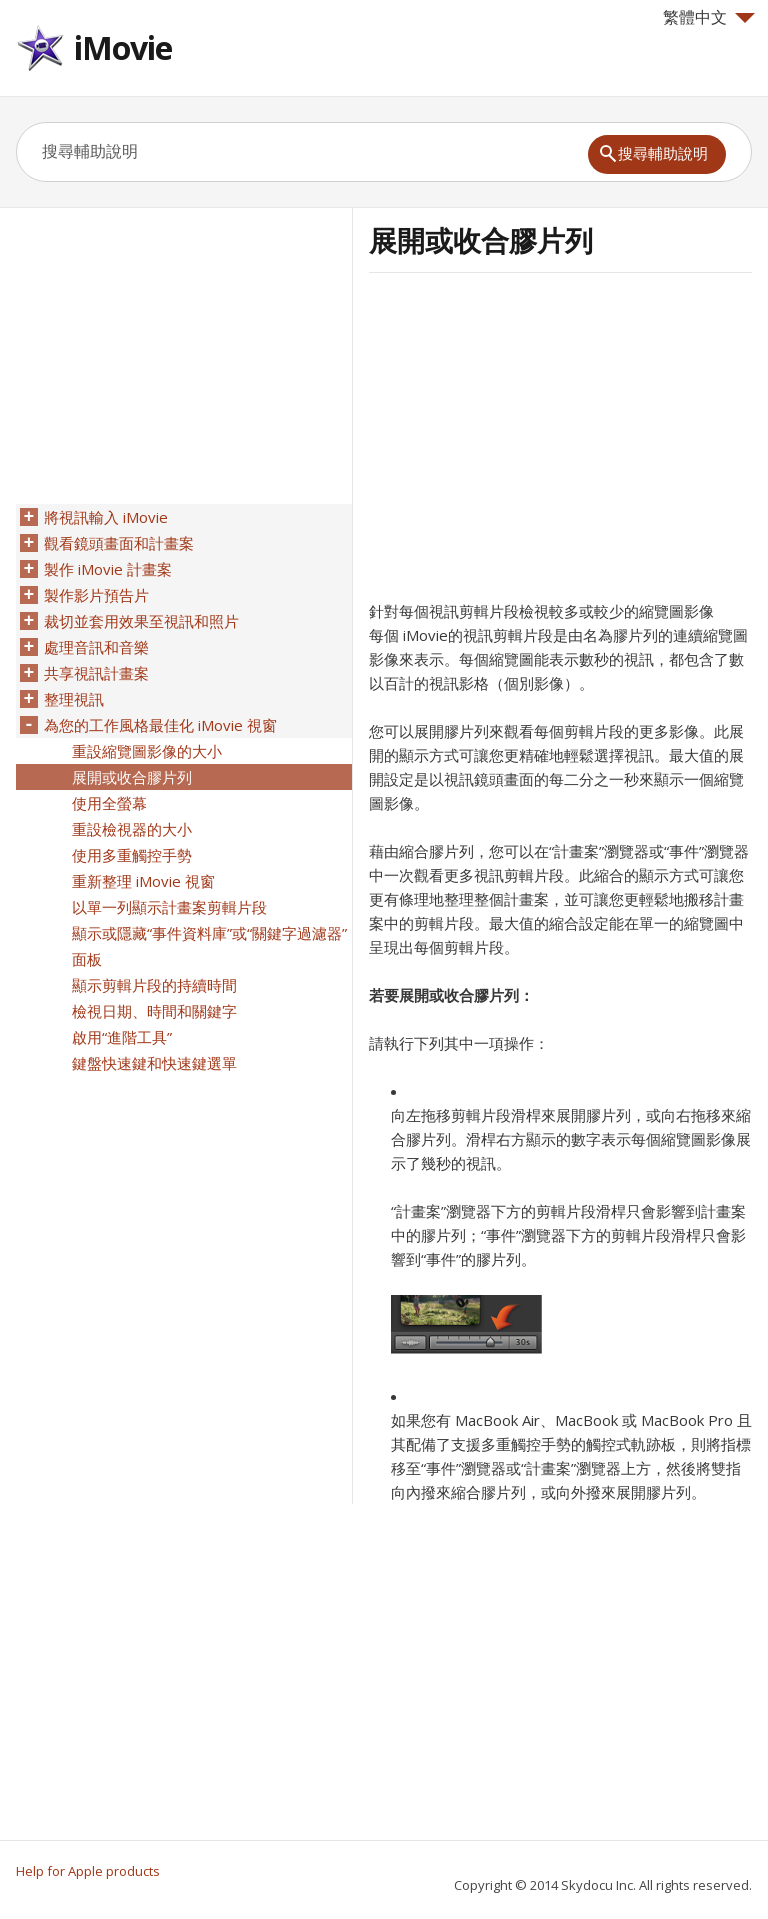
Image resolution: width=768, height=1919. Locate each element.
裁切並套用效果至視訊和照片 (141, 621)
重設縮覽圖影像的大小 (147, 751)
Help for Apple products (88, 1871)
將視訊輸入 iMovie (106, 517)
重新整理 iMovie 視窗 (143, 881)
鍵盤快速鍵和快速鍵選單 (154, 1063)
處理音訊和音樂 (96, 647)
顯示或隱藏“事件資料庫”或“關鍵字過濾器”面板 (209, 946)
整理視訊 (74, 699)
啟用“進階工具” (122, 1037)
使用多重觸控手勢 (132, 855)
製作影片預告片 (96, 595)
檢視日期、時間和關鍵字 (154, 1011)
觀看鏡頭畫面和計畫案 (119, 543)
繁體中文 (709, 17)
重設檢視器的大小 (132, 829)
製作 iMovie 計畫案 (108, 569)
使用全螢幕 (109, 803)
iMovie (123, 47)
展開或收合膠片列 (132, 777)
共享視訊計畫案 (96, 673)
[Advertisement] (537, 443)
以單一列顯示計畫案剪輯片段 (169, 907)
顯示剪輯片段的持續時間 (154, 985)
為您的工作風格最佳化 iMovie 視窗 (160, 725)
